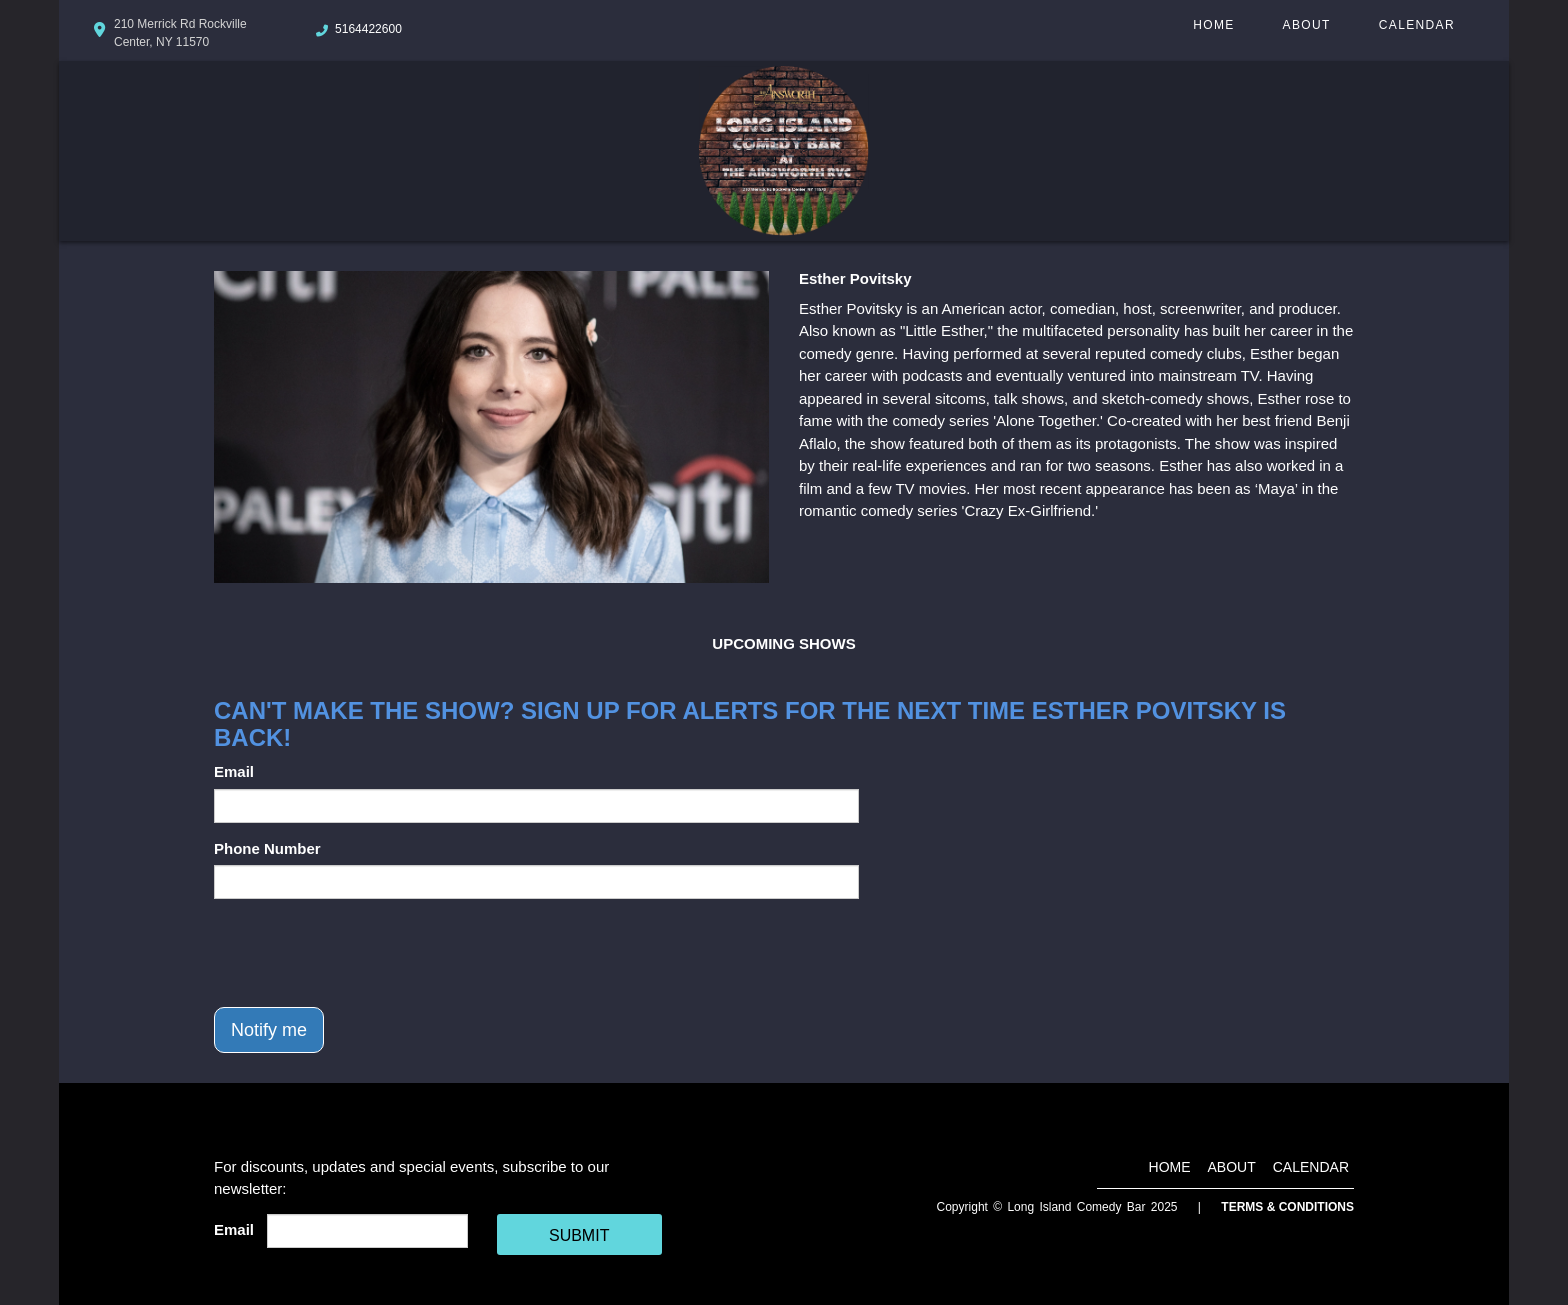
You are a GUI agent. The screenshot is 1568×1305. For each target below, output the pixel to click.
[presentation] (366, 953)
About (1307, 25)
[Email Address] (367, 1231)
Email (234, 771)
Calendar (1417, 25)
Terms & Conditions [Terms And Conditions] (1287, 1207)
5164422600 (368, 29)
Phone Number (267, 848)
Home (1213, 25)
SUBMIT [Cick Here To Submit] (579, 1235)
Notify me (269, 1030)
